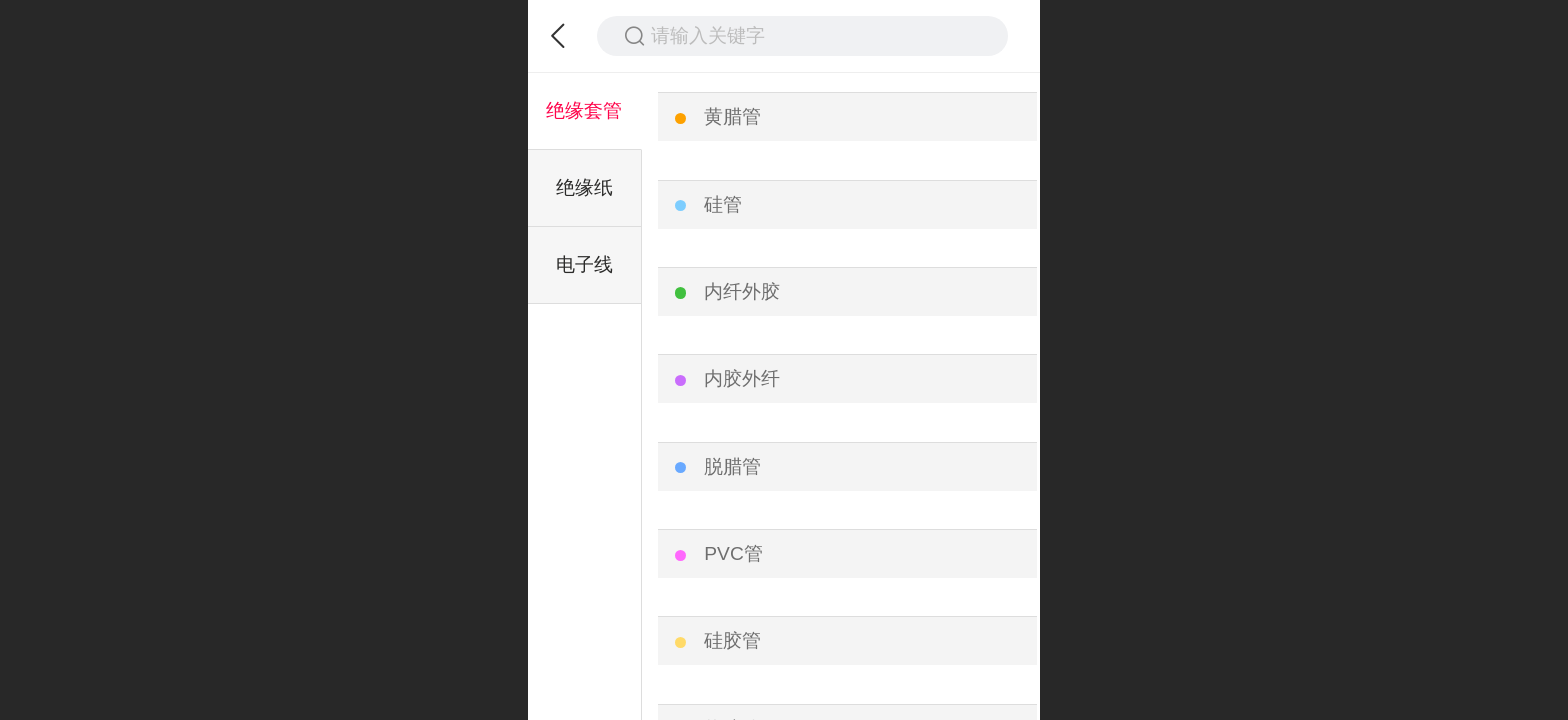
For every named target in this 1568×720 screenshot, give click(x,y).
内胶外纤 (742, 378)
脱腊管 (732, 466)
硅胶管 (732, 640)
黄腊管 (732, 116)
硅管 (723, 204)
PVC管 (733, 553)
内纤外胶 (742, 291)
